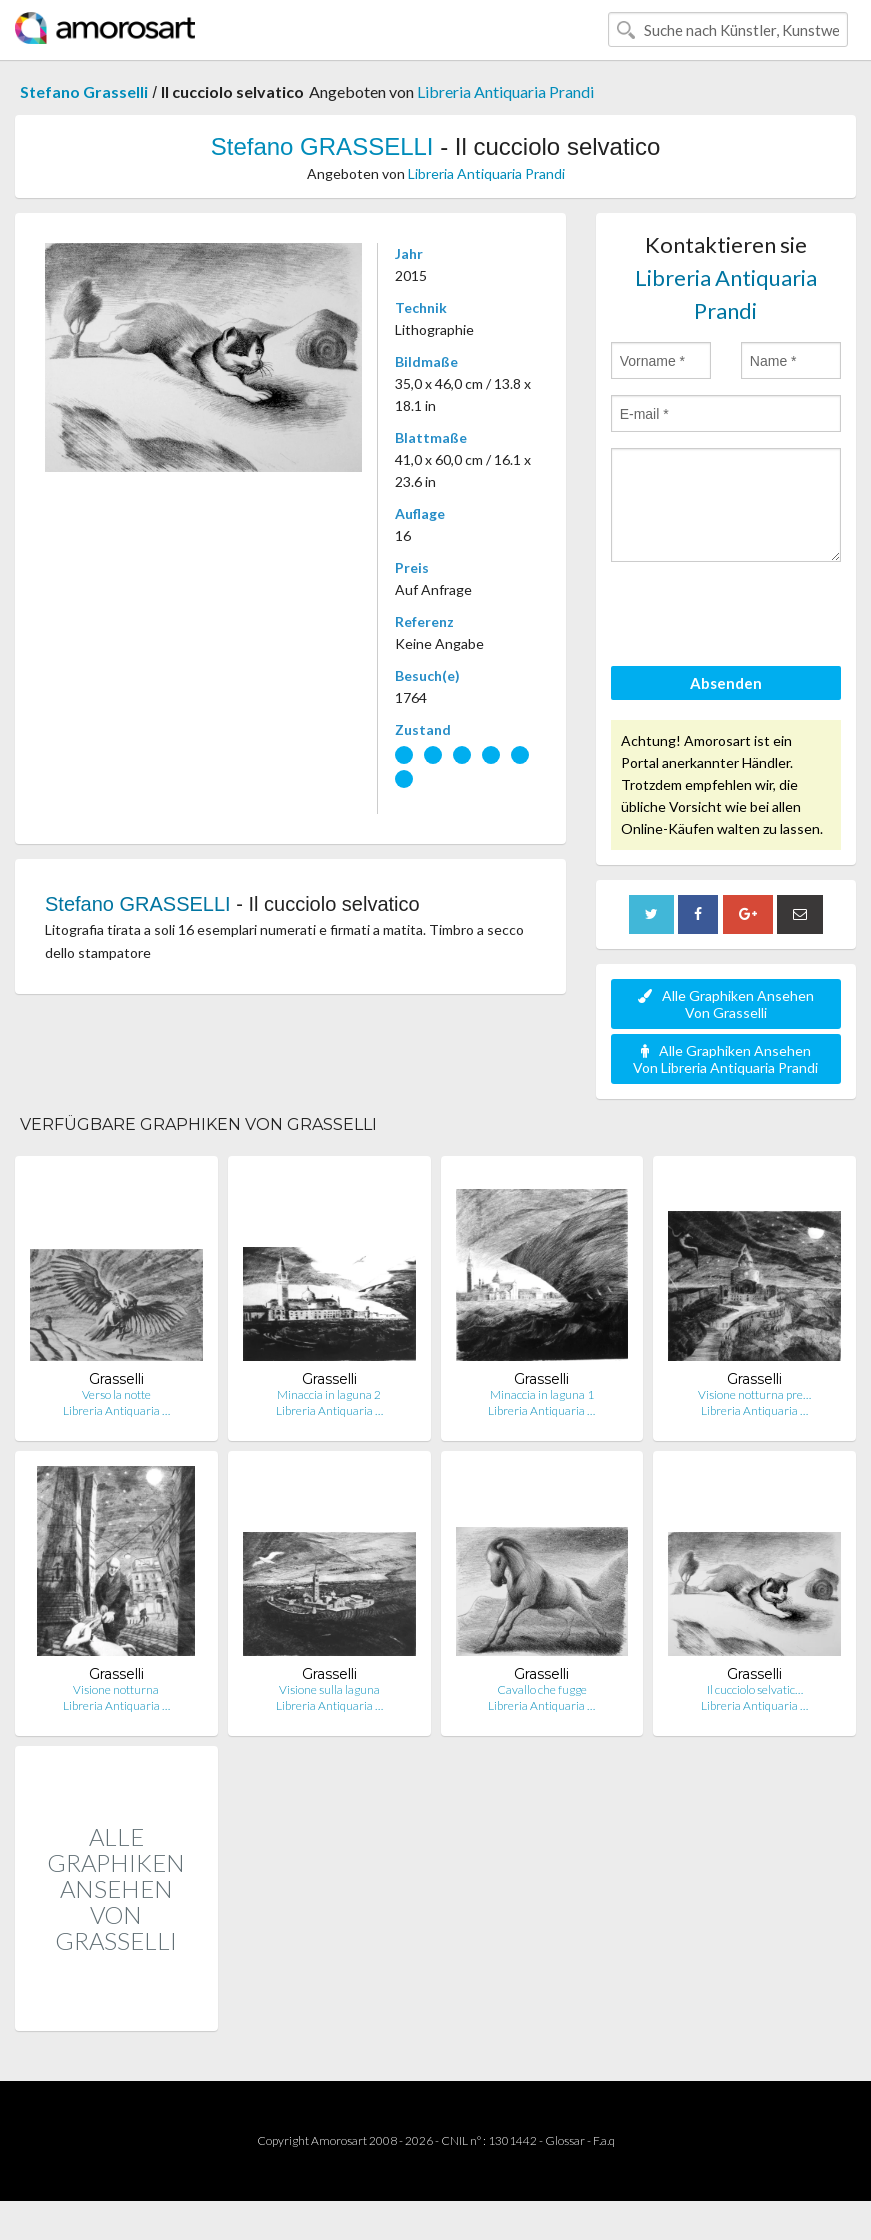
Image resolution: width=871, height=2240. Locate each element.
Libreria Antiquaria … (116, 1410)
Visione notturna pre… (754, 1394)
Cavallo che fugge (542, 1689)
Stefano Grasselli (84, 91)
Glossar (565, 2140)
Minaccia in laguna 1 (542, 1394)
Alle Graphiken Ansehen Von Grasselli (726, 1004)
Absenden (726, 683)
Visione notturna (116, 1689)
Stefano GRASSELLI (322, 146)
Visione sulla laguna (329, 1689)
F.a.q (604, 2140)
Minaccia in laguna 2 (329, 1394)
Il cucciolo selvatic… (755, 1689)
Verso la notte (116, 1394)
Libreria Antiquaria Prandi (505, 91)
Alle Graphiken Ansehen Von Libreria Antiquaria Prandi (725, 1059)
